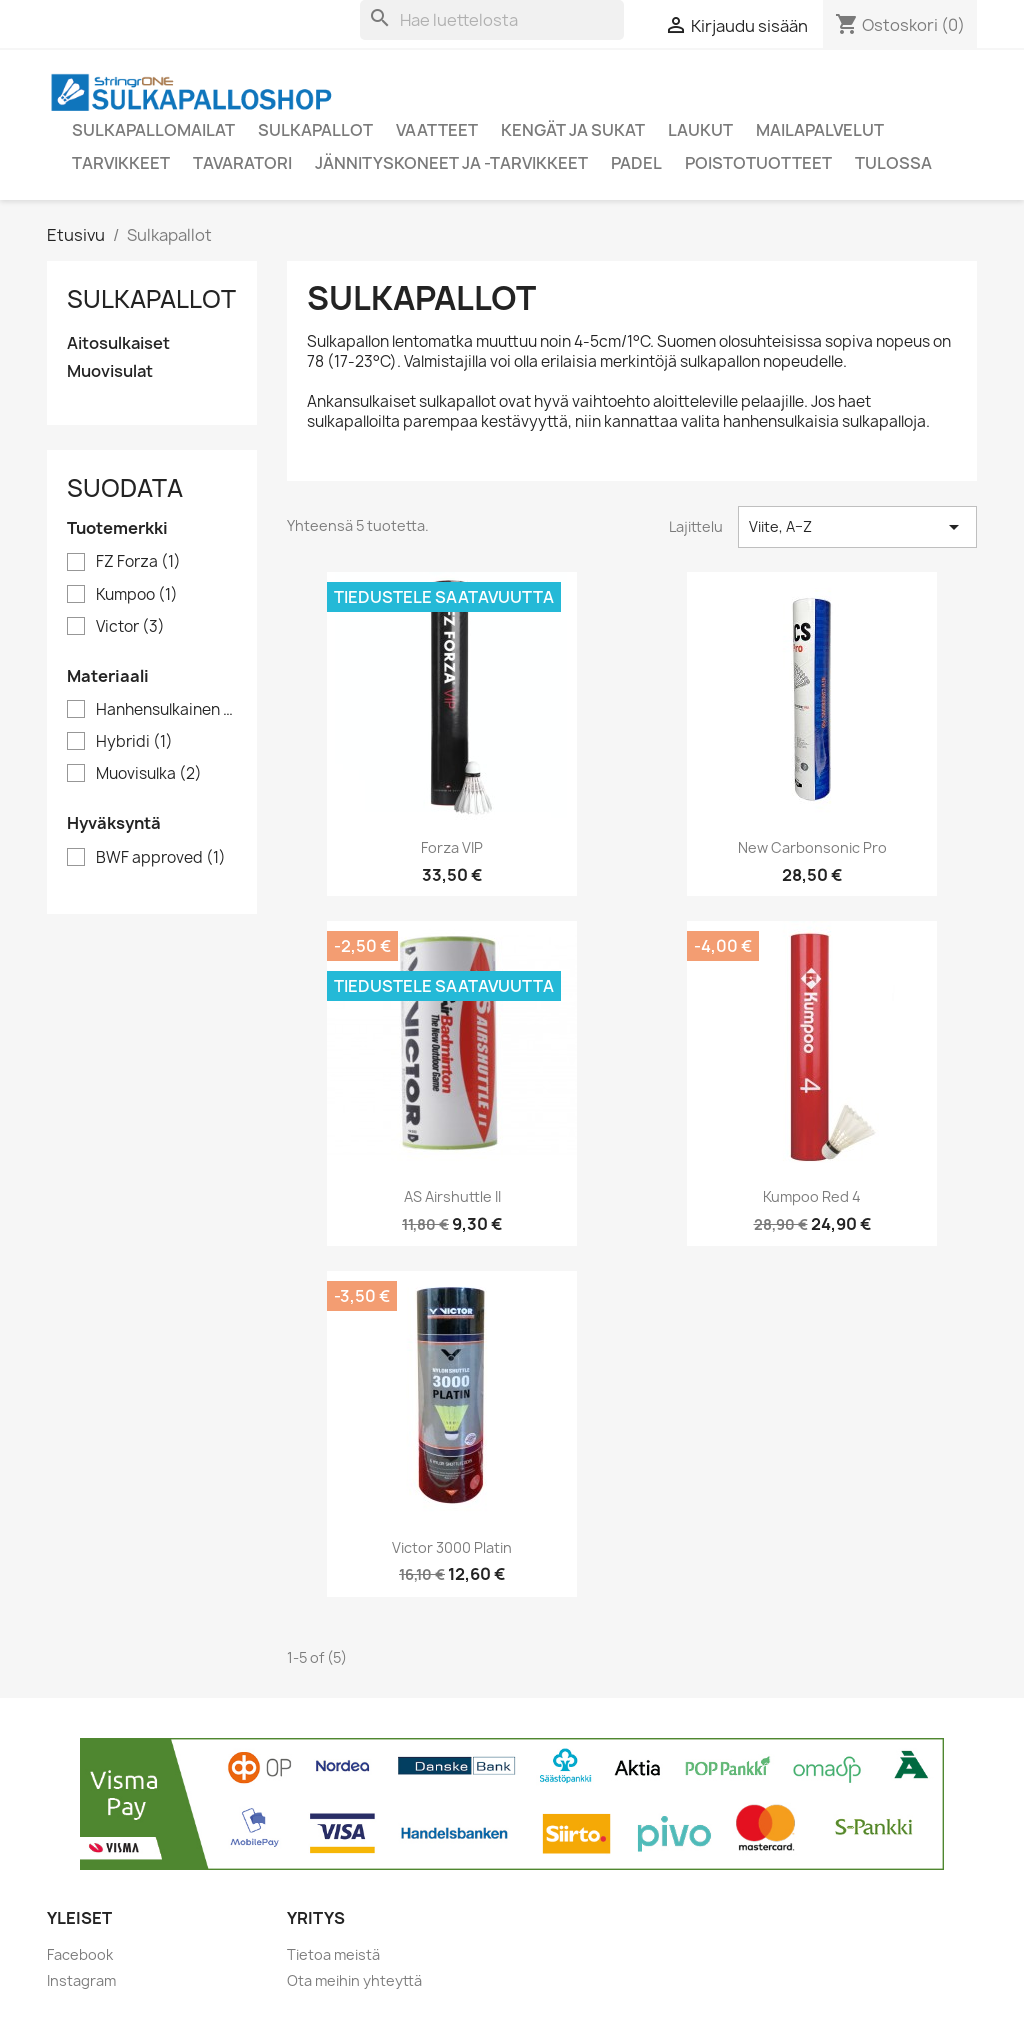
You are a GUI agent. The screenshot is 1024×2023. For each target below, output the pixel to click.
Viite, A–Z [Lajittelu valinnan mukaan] (857, 527)
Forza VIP (452, 847)
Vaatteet (437, 130)
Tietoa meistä (333, 1954)
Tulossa (893, 163)
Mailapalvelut (820, 130)
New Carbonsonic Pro (812, 847)
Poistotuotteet (758, 163)
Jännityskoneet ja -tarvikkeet (451, 163)
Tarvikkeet (121, 163)
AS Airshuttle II (452, 1196)
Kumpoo (137, 595)
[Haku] (492, 20)
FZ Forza (138, 562)
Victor (130, 627)
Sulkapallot (315, 130)
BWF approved (161, 858)
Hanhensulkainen (166, 710)
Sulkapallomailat (153, 130)
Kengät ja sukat (573, 130)
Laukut (700, 130)
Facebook (80, 1954)
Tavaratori (242, 163)
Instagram (81, 1980)
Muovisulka (149, 774)
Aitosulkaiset (118, 343)
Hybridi (134, 742)
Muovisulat (110, 371)
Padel (636, 163)
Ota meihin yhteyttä (354, 1980)
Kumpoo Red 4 (812, 1196)
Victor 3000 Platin (452, 1547)
